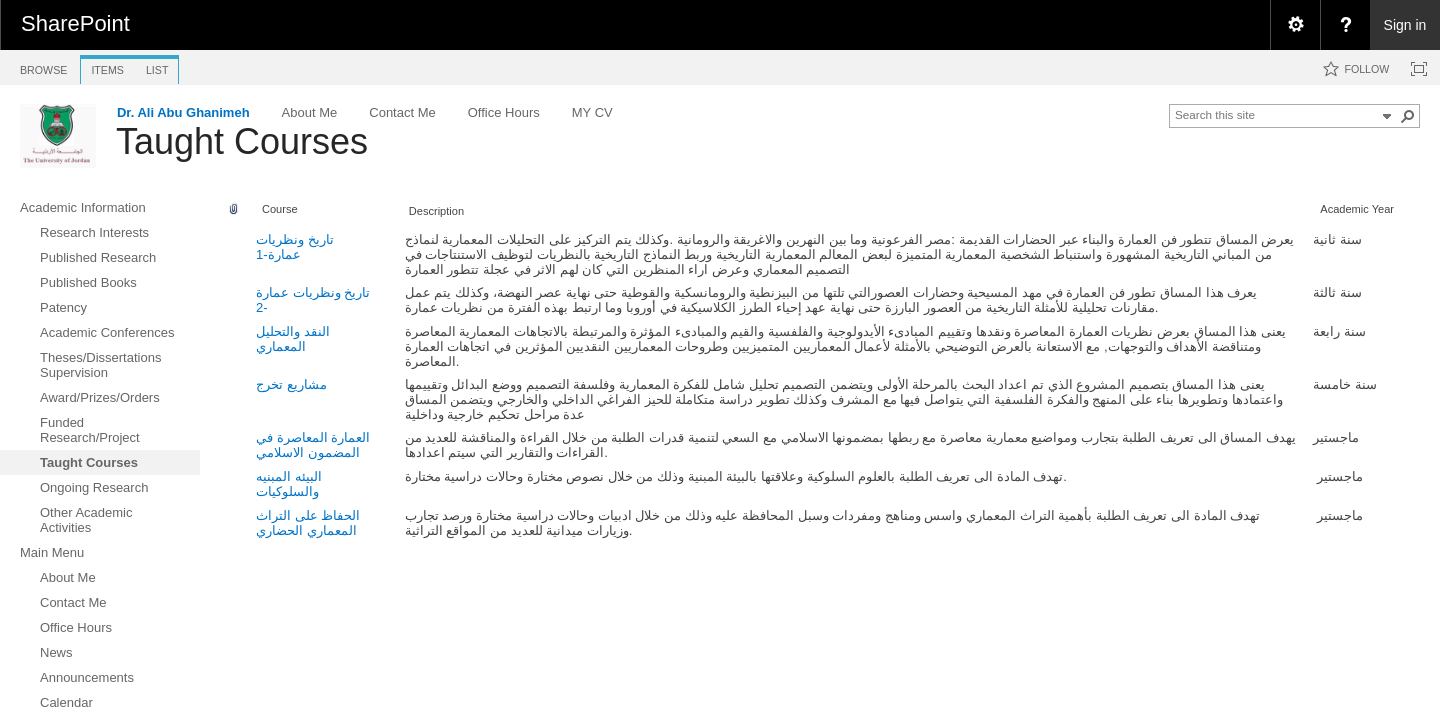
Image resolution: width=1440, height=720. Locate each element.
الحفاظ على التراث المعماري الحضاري (308, 523)
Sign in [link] (1405, 25)
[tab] (43, 66)
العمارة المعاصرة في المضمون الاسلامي (313, 445)
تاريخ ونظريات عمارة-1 (295, 247)
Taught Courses (242, 141)
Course (280, 209)
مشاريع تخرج (291, 384)
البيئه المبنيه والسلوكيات (289, 484)
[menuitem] (1295, 25)
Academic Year (1357, 209)
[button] (1408, 116)
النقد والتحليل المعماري (293, 339)
